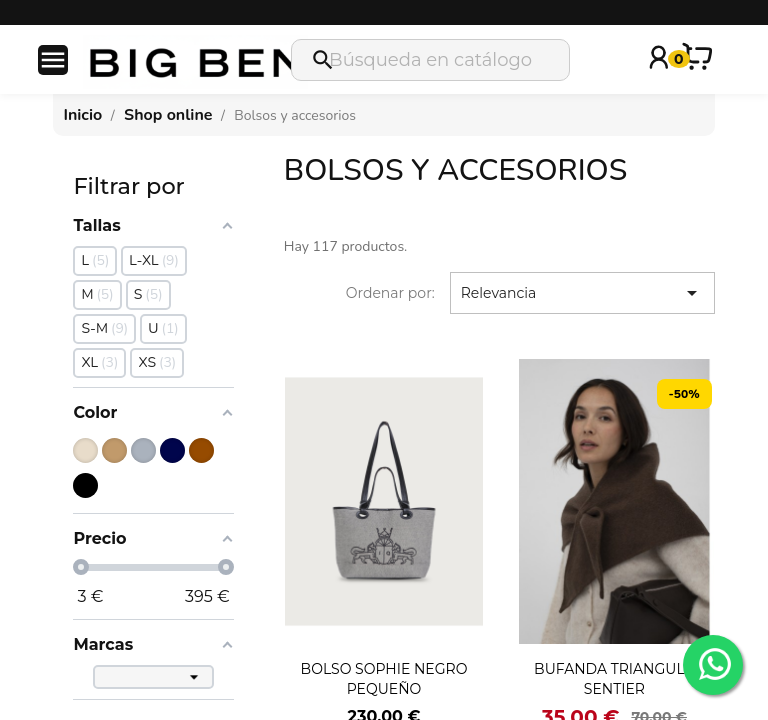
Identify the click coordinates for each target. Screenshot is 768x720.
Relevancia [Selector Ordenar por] (582, 293)
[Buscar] (430, 60)
